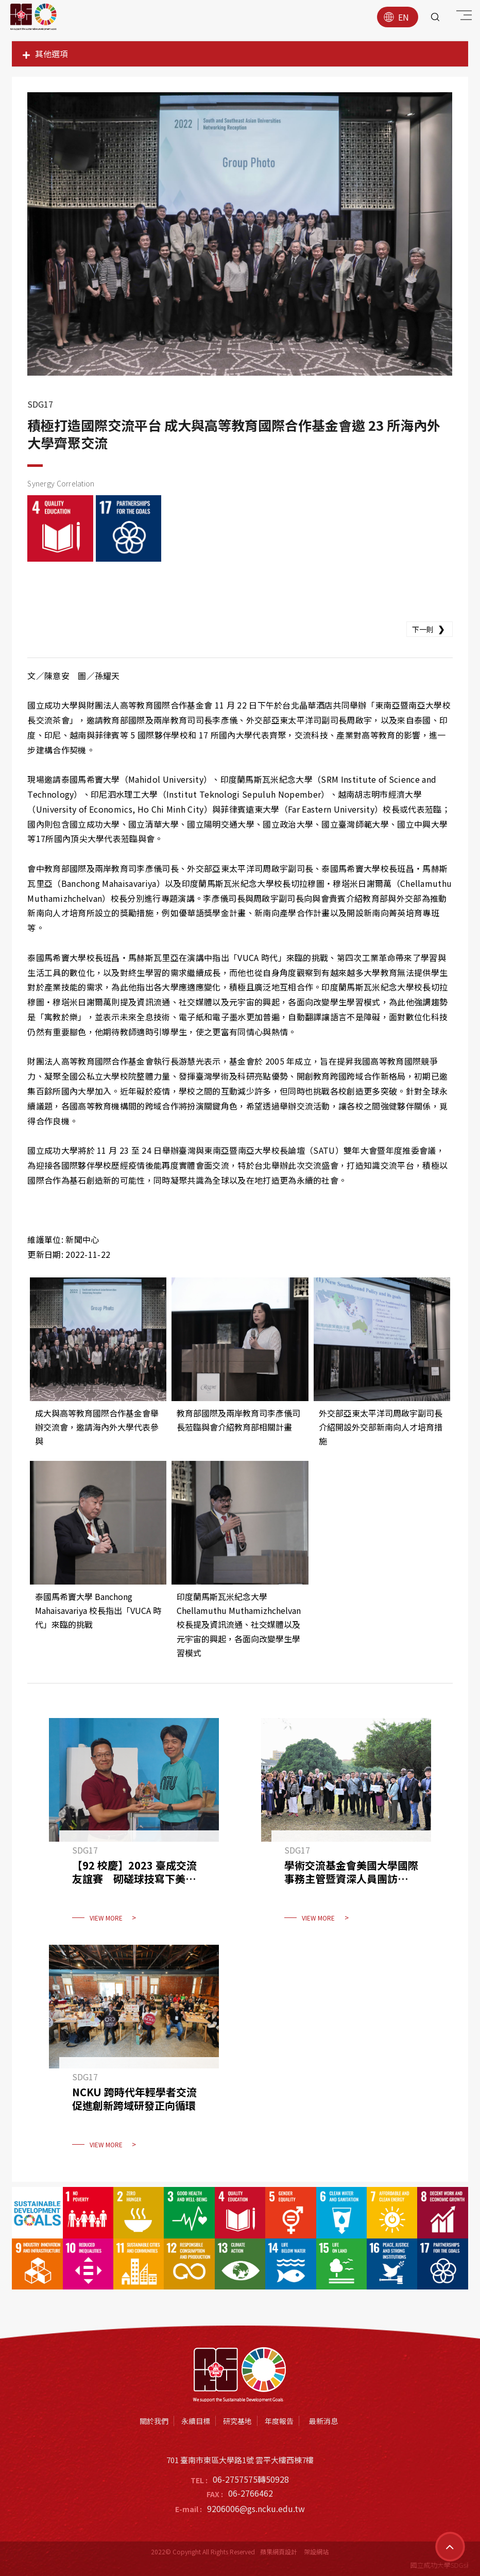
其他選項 (45, 53)
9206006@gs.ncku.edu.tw (256, 2508)
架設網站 (316, 2551)
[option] (239, 234)
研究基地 (237, 2421)
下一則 (429, 628)
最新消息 (323, 2421)
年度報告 (279, 2421)
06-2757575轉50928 (251, 2479)
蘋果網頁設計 (278, 2551)
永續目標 (195, 2421)
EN (396, 17)
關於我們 (154, 2421)
